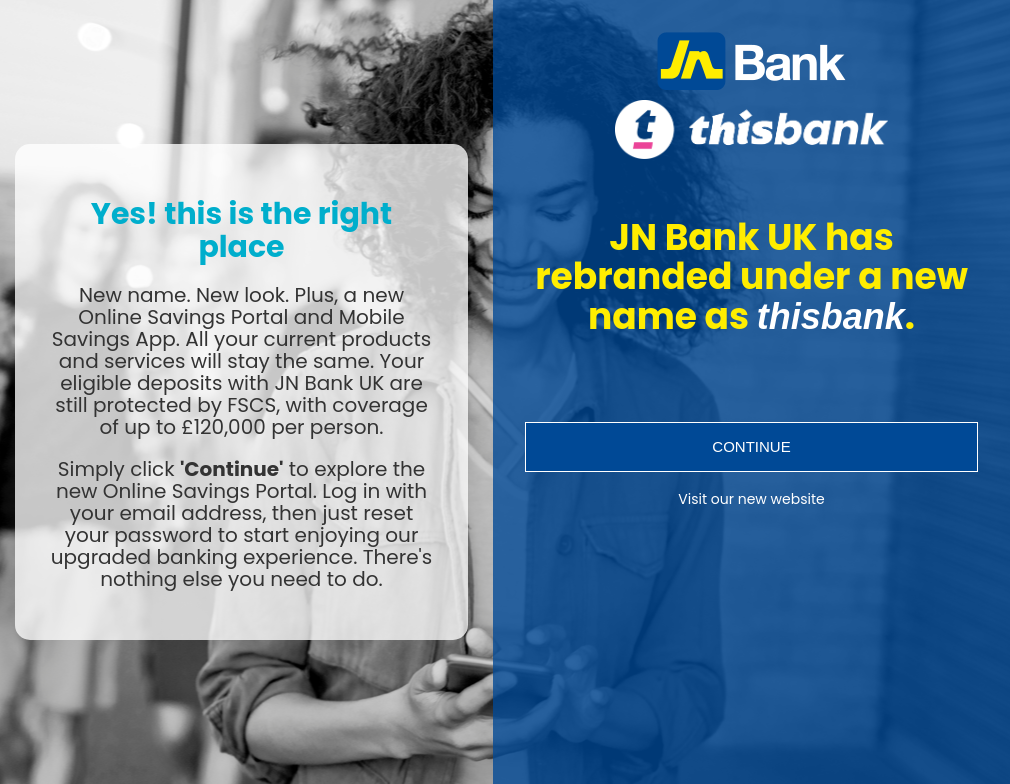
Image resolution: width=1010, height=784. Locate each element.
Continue (751, 446)
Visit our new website (751, 499)
